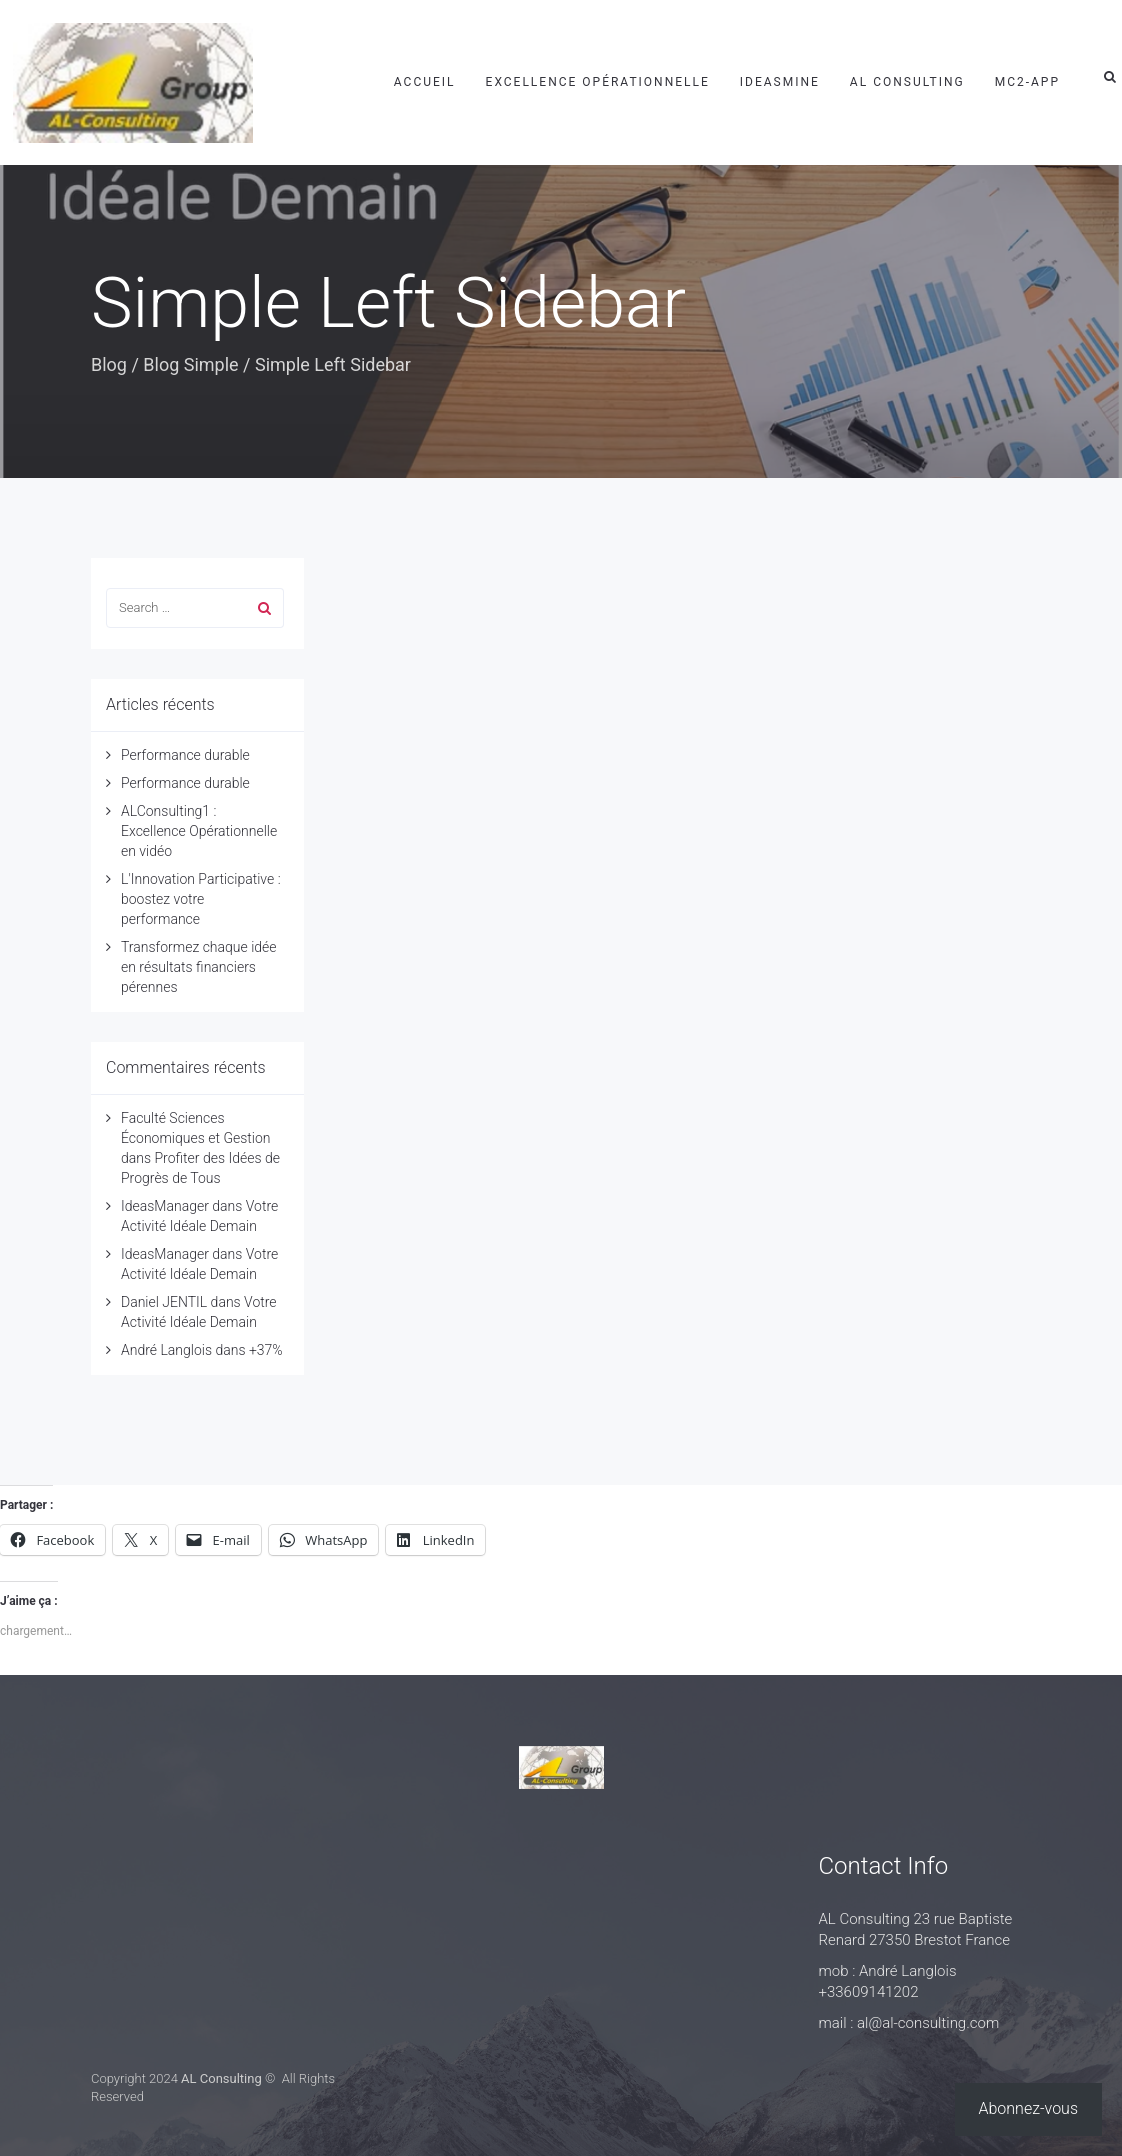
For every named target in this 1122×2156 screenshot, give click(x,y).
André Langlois (166, 1350)
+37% (266, 1350)
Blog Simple (190, 364)
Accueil (425, 82)
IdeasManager (165, 1206)
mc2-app (1027, 82)
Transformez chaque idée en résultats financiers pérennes (199, 967)
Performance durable (185, 755)
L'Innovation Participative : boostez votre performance (201, 899)
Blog (109, 364)
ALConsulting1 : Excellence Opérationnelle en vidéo (199, 831)
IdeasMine (780, 82)
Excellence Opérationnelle (598, 82)
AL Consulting (907, 82)
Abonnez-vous (1029, 2108)
